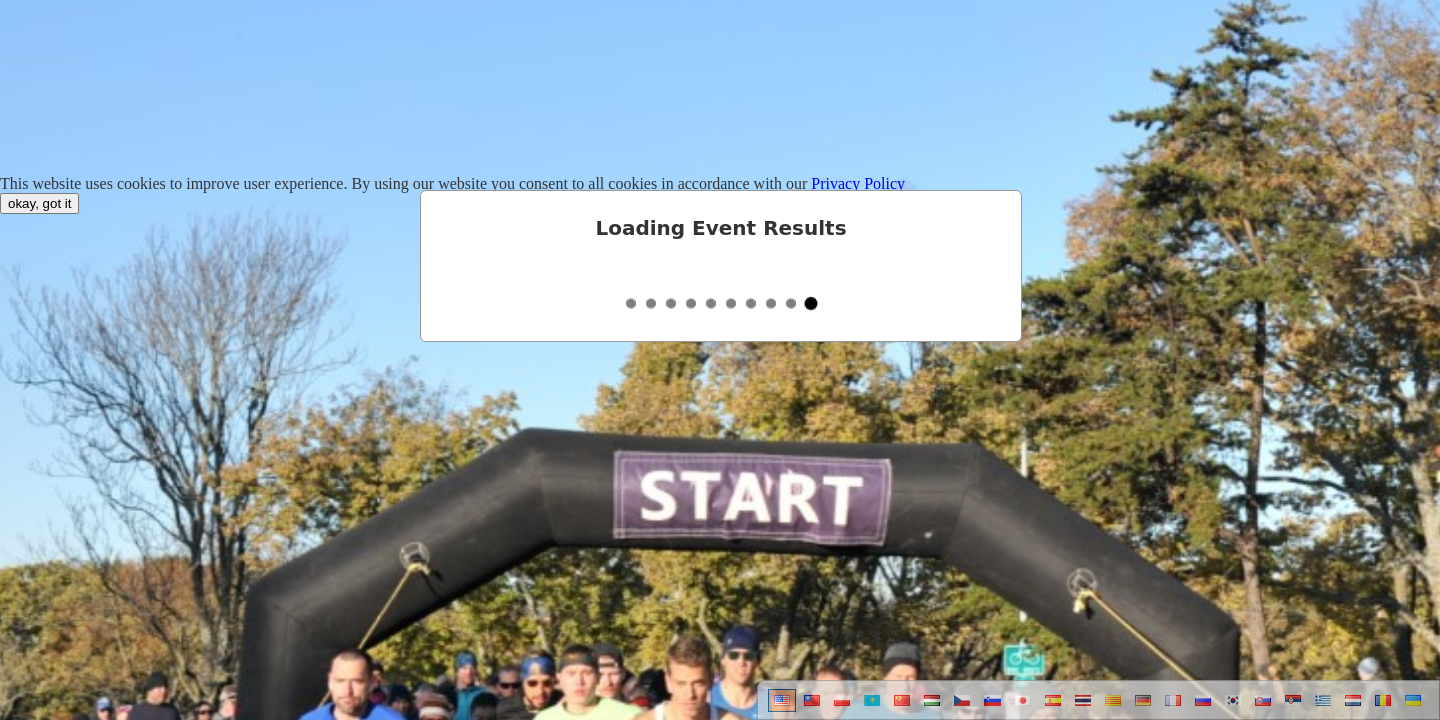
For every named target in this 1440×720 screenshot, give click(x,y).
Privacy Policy (858, 183)
